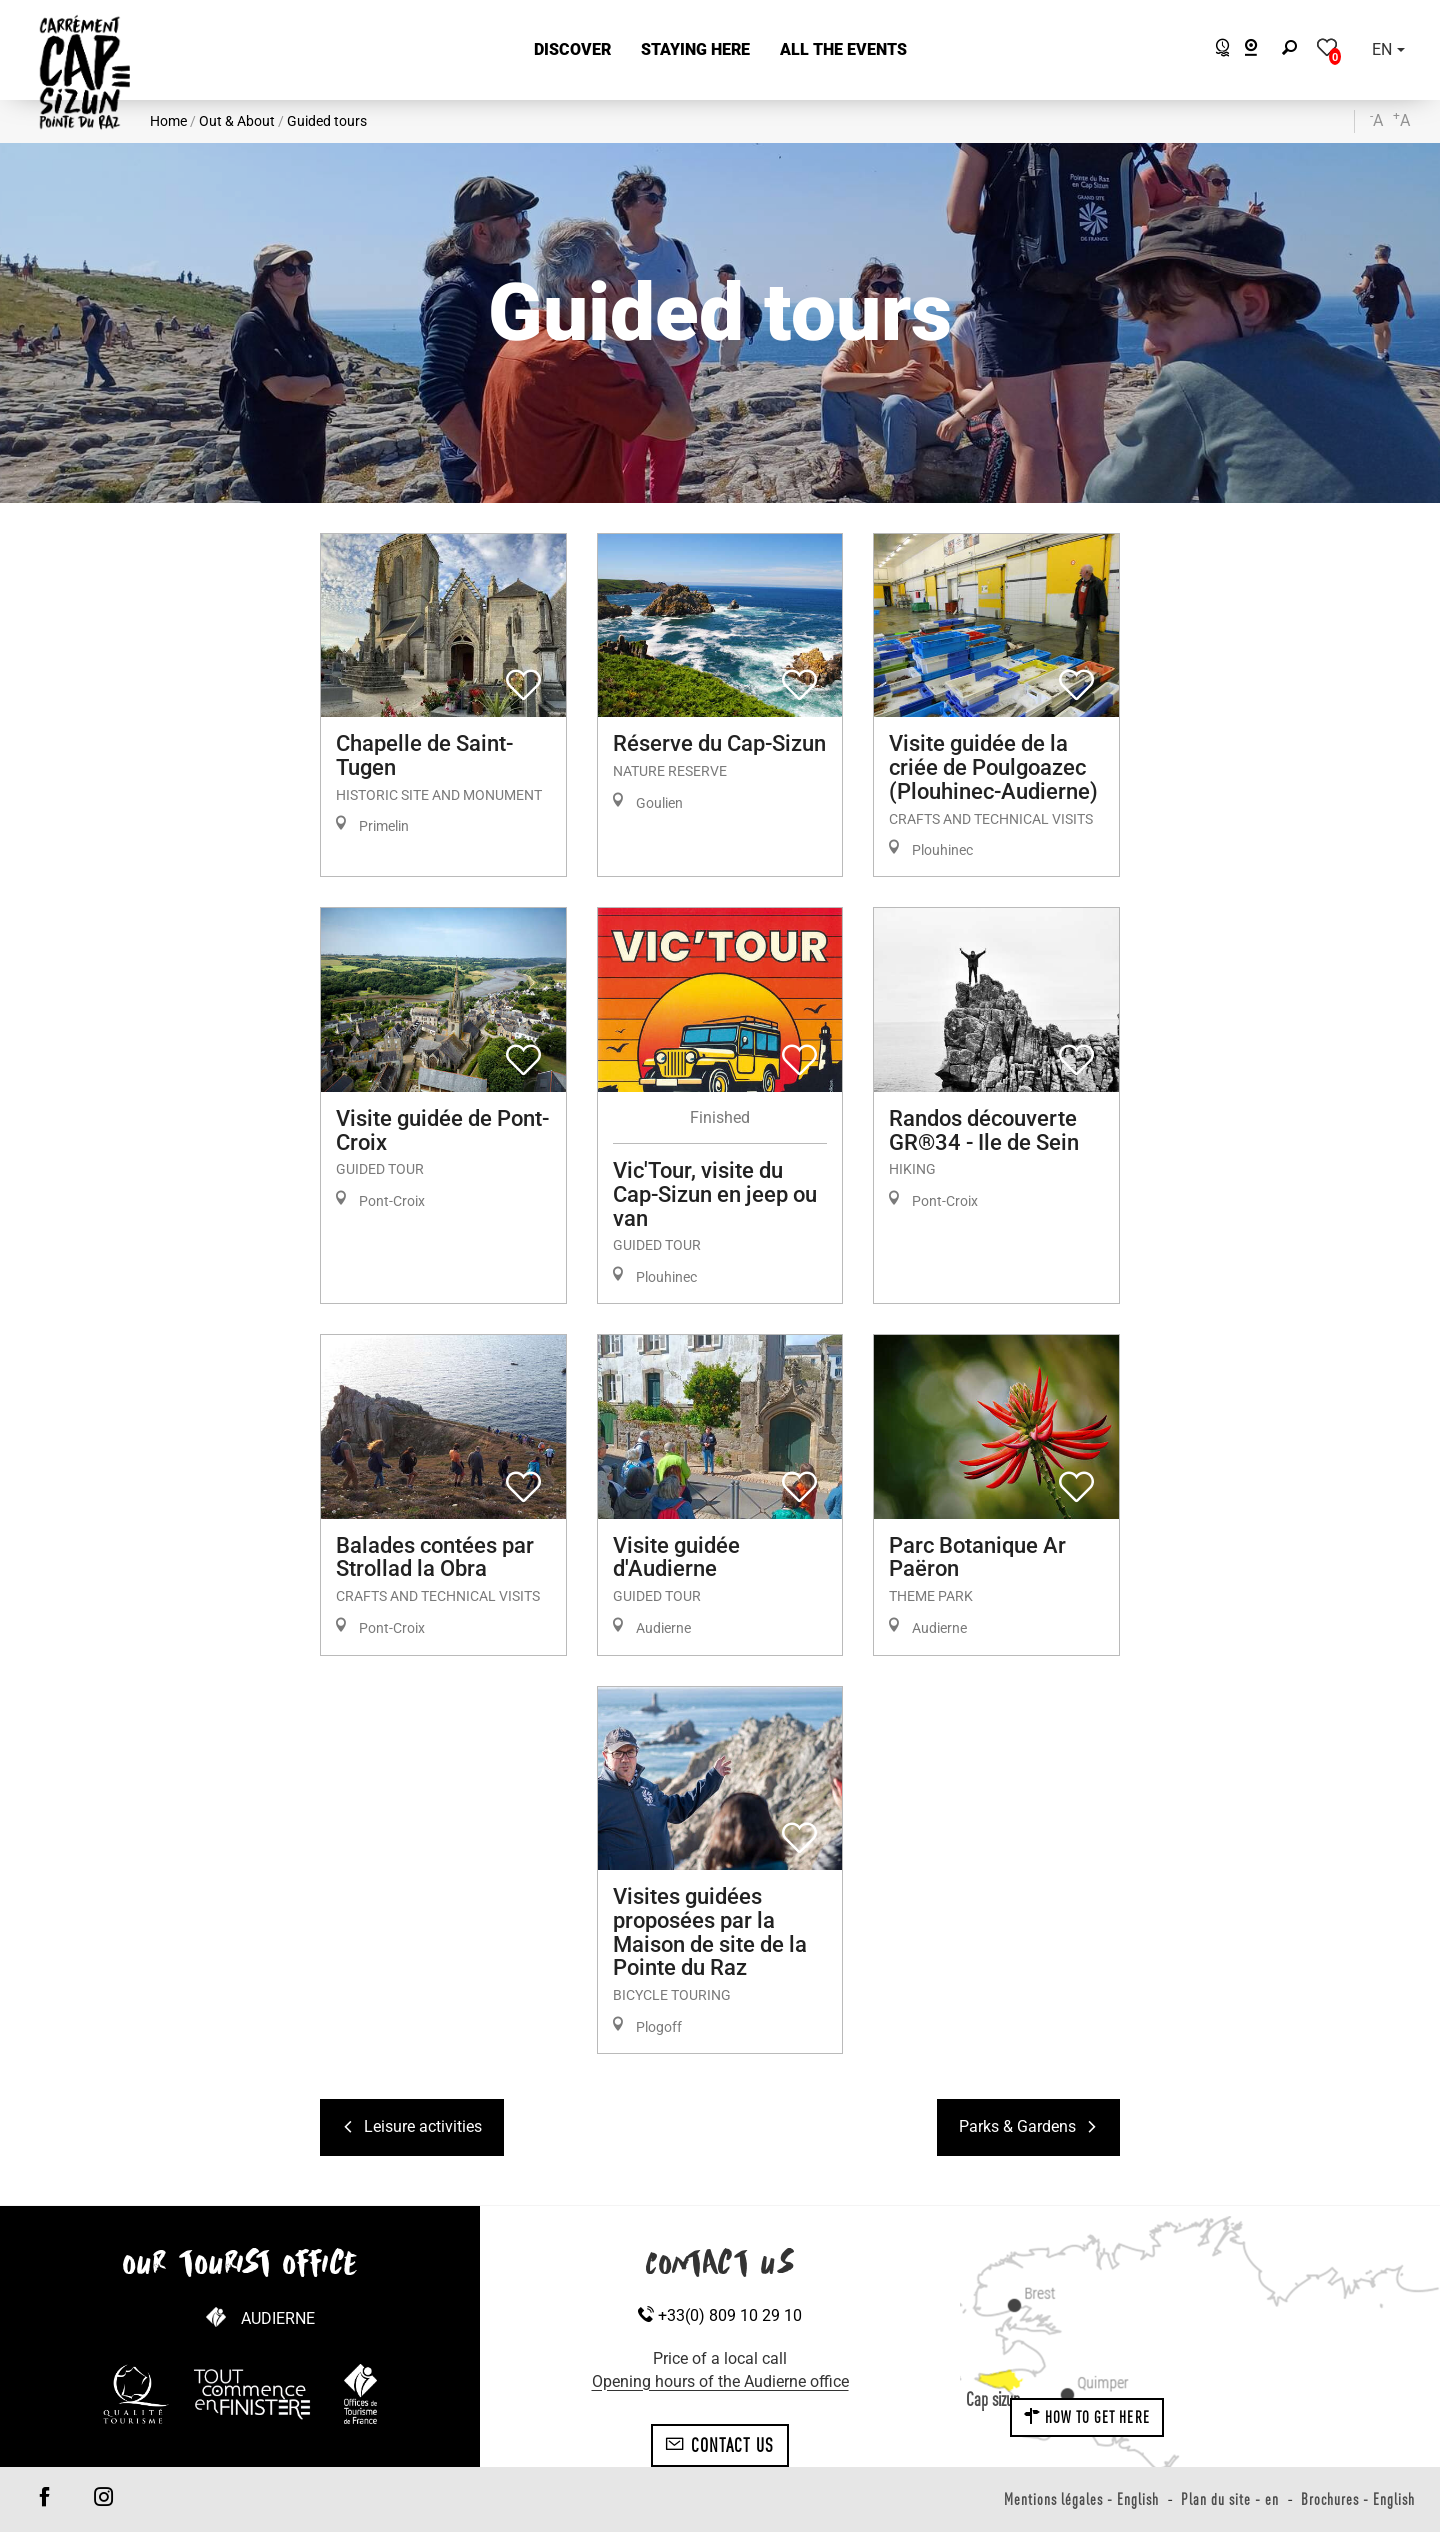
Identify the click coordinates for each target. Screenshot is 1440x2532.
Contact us (719, 2445)
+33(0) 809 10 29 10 (720, 2315)
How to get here (1087, 2417)
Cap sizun (993, 2399)
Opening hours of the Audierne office (720, 2381)
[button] (572, 50)
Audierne (278, 2318)
